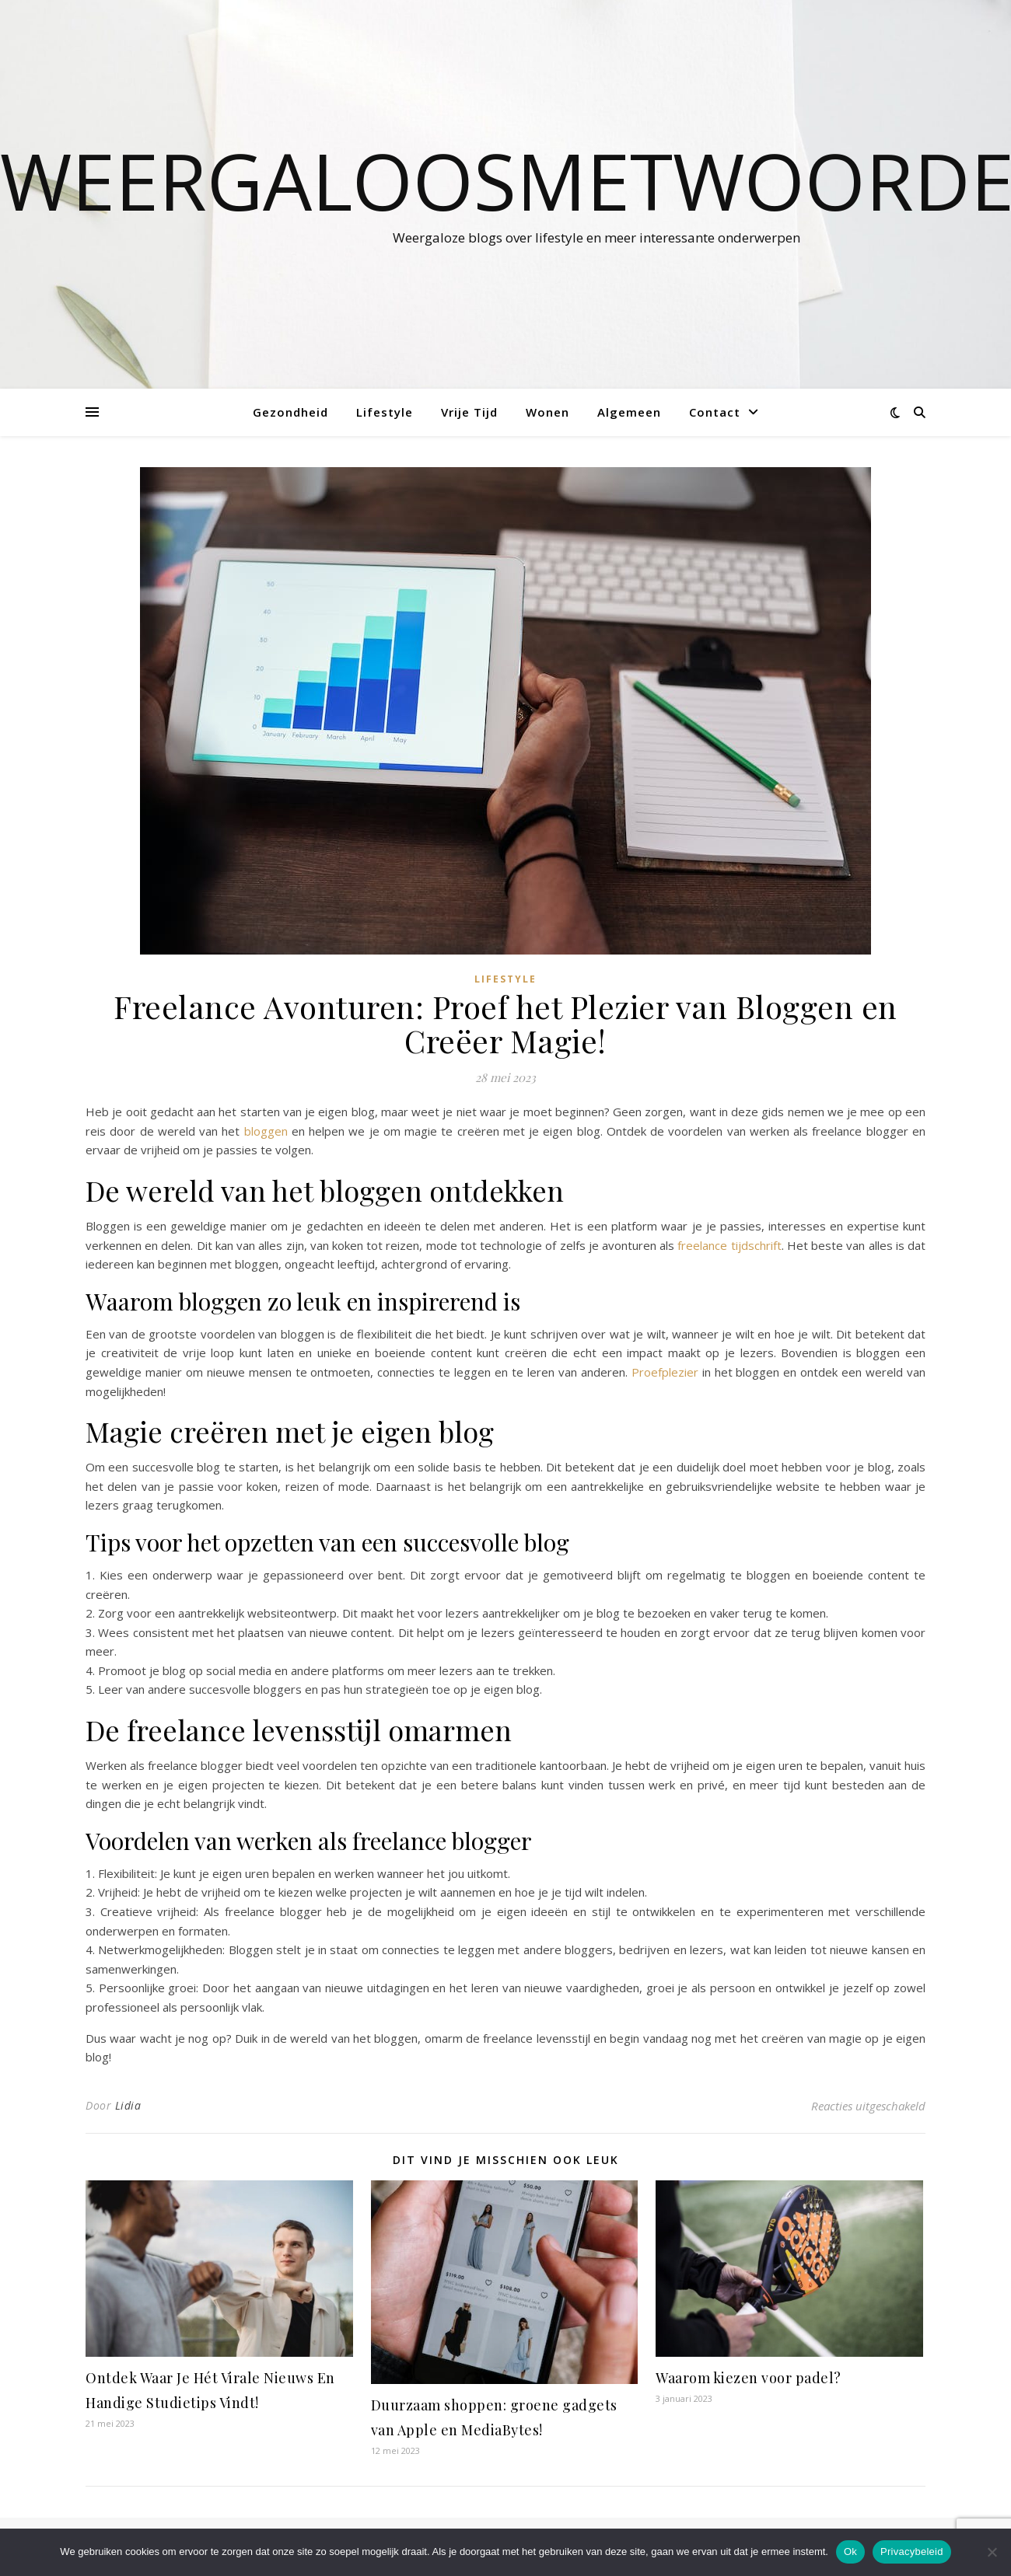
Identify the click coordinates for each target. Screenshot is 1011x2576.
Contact (714, 412)
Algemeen (629, 412)
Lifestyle (384, 412)
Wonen (547, 412)
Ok (850, 2551)
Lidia (128, 2105)
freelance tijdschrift (729, 1245)
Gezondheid (290, 412)
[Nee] (991, 2552)
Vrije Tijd (469, 412)
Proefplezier (664, 1372)
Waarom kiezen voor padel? (748, 2377)
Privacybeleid (911, 2551)
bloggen (266, 1131)
